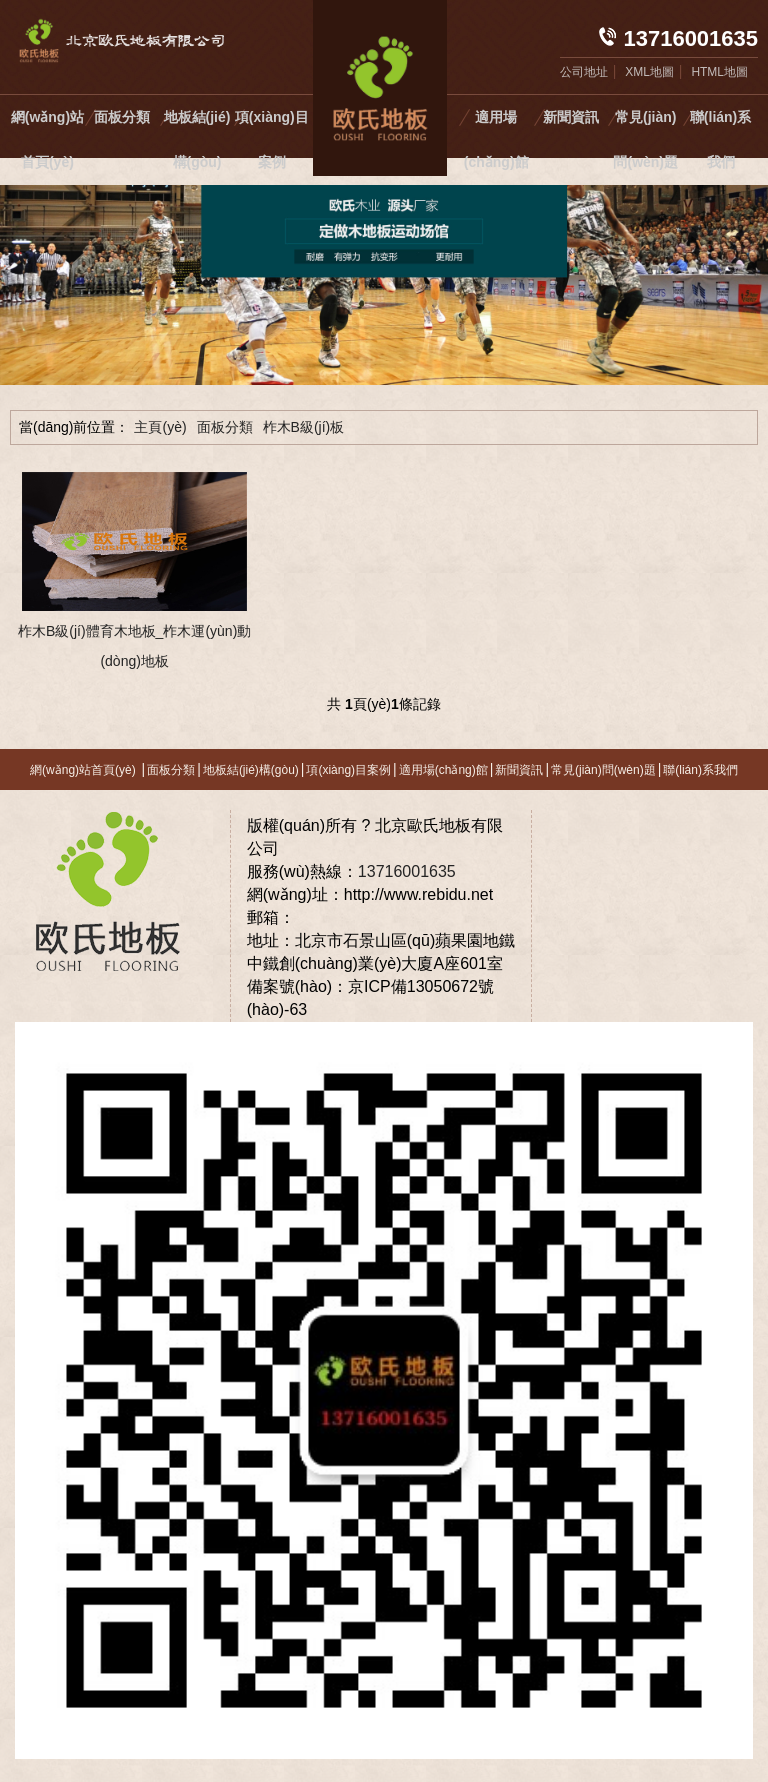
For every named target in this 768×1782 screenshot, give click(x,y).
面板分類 (122, 117)
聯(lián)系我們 (720, 139)
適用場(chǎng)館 (496, 139)
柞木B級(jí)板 (304, 427)
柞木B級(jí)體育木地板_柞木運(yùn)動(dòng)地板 (134, 646)
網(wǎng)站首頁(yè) (47, 139)
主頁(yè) (160, 427)
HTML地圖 (719, 72)
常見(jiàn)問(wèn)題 (645, 139)
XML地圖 (649, 72)
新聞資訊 (571, 117)
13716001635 (407, 871)
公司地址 (584, 72)
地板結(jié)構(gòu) (197, 139)
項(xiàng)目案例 (272, 139)
